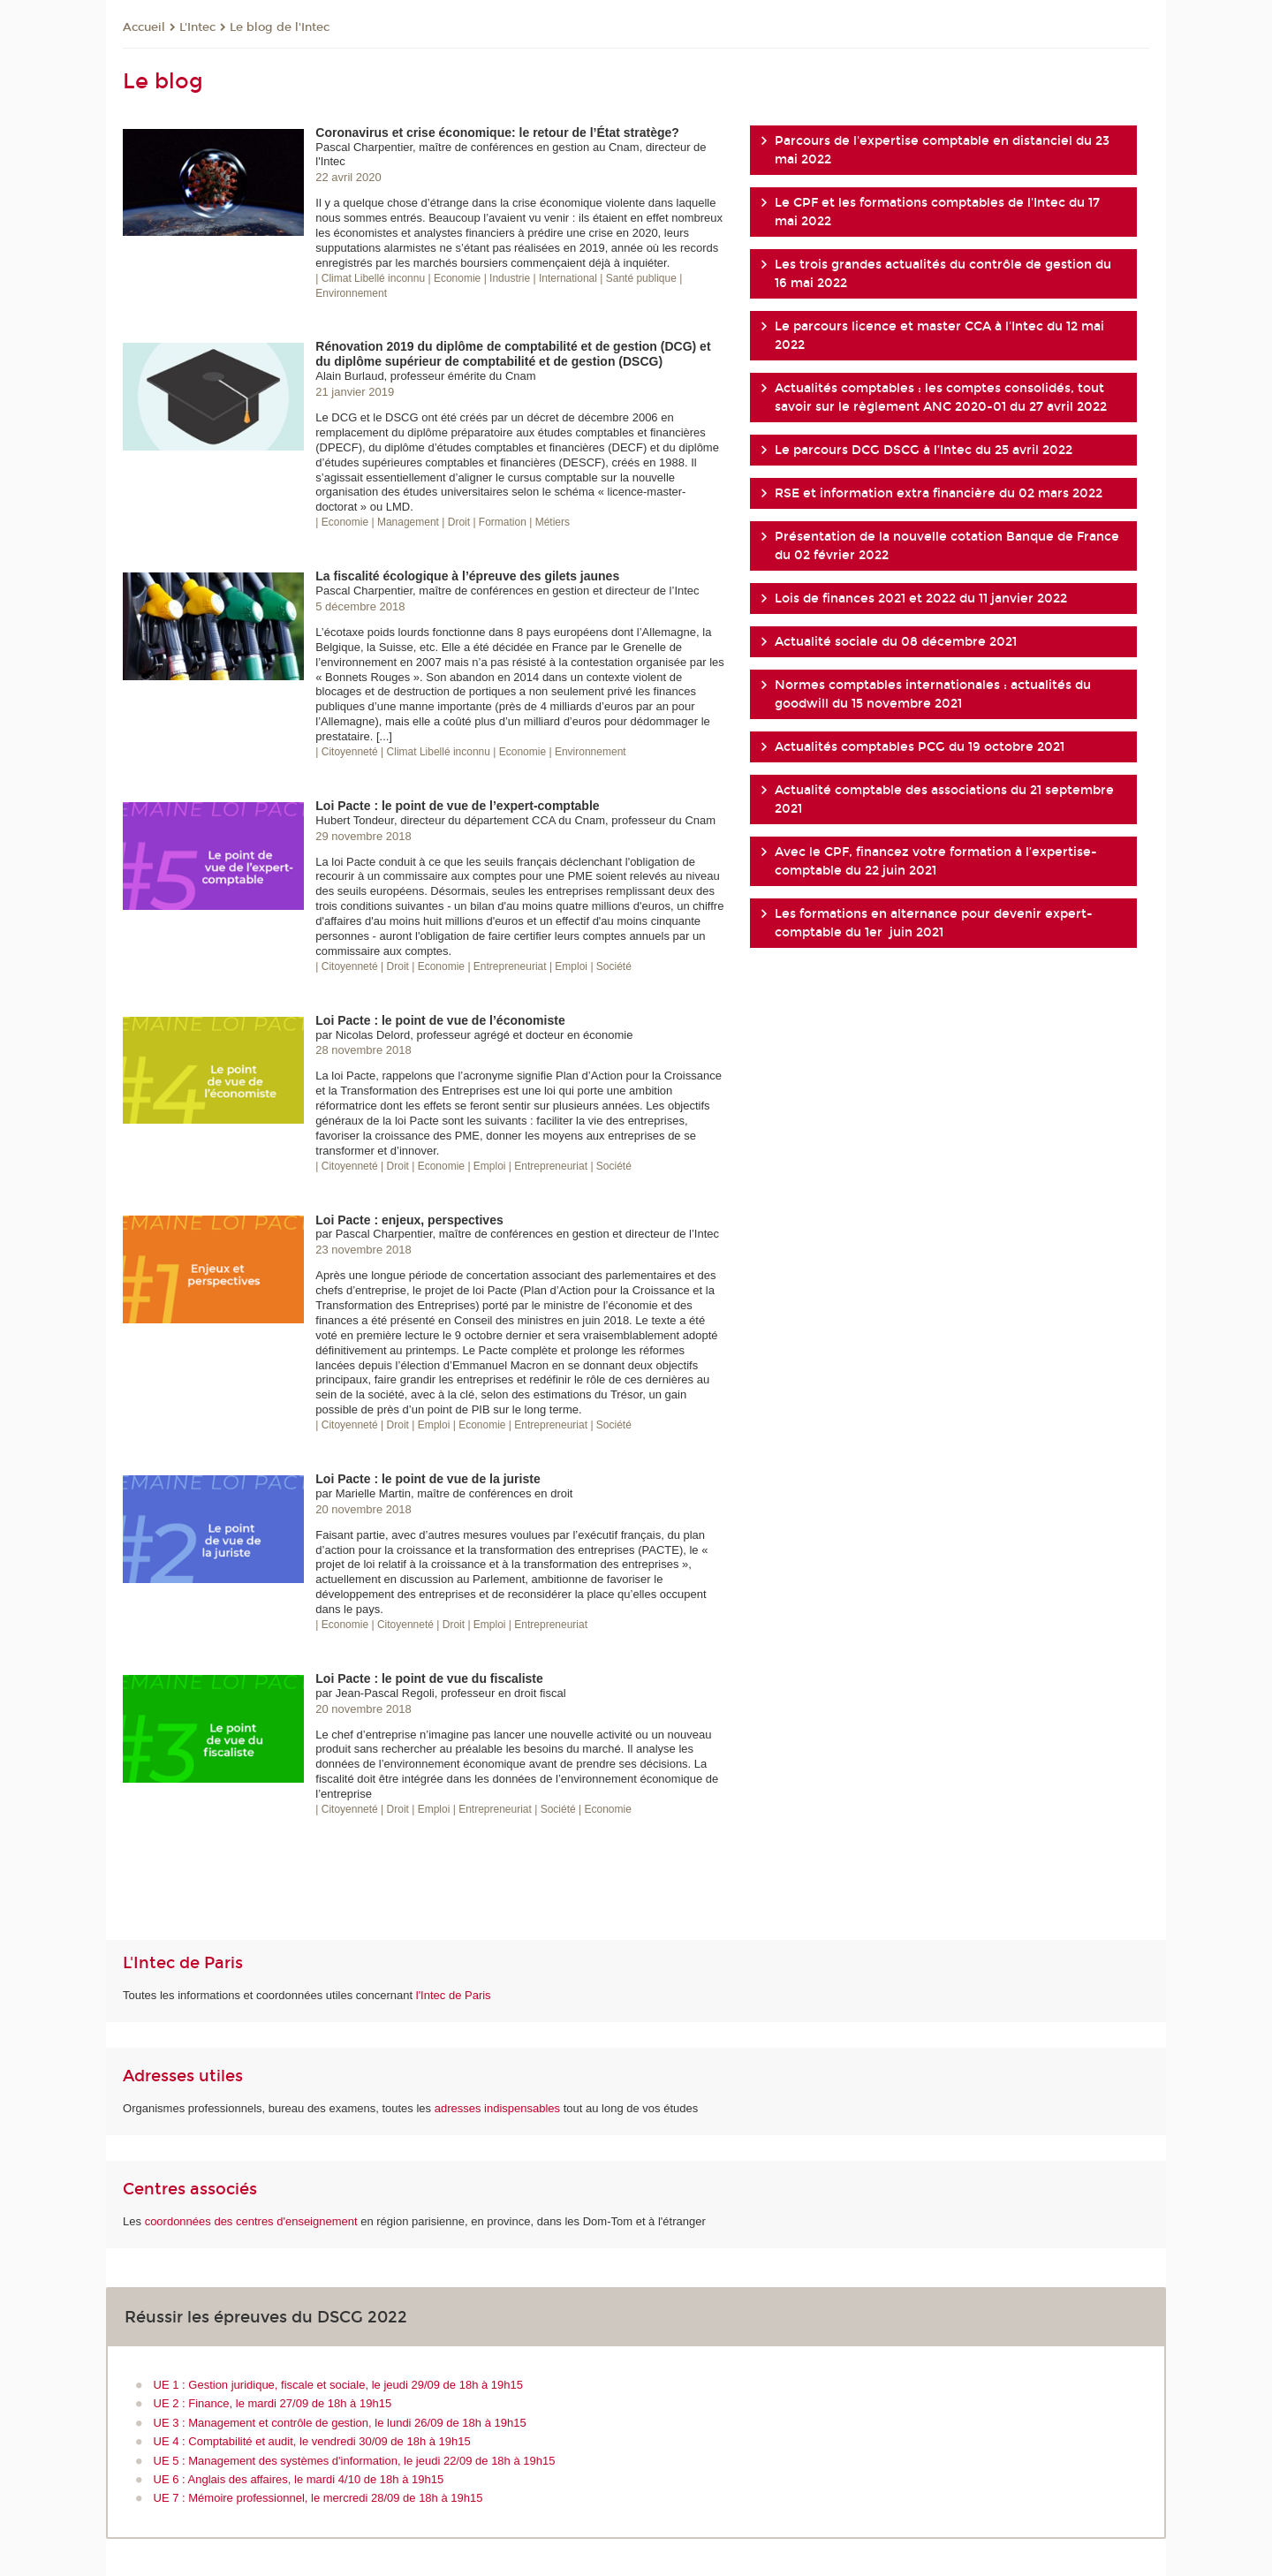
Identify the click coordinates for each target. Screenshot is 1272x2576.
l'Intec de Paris (453, 1995)
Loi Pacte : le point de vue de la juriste (427, 1479)
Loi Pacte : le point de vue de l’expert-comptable (457, 806)
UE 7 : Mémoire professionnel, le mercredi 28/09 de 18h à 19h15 (318, 2497)
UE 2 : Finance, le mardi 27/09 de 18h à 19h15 (273, 2403)
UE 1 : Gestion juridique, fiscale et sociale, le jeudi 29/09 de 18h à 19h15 (338, 2384)
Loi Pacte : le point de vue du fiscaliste (429, 1678)
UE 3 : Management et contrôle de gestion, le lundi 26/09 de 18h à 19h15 (340, 2422)
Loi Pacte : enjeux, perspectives (409, 1220)
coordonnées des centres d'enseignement (253, 2221)
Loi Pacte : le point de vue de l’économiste (439, 1020)
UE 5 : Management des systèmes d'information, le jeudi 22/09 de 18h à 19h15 (355, 2460)
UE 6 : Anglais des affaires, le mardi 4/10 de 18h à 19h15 (299, 2479)
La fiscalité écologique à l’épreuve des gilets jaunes (467, 576)
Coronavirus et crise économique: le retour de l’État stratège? (497, 132)
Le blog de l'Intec (279, 27)
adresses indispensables (497, 2108)
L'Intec (197, 27)
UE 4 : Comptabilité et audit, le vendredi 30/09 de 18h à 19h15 (312, 2441)
